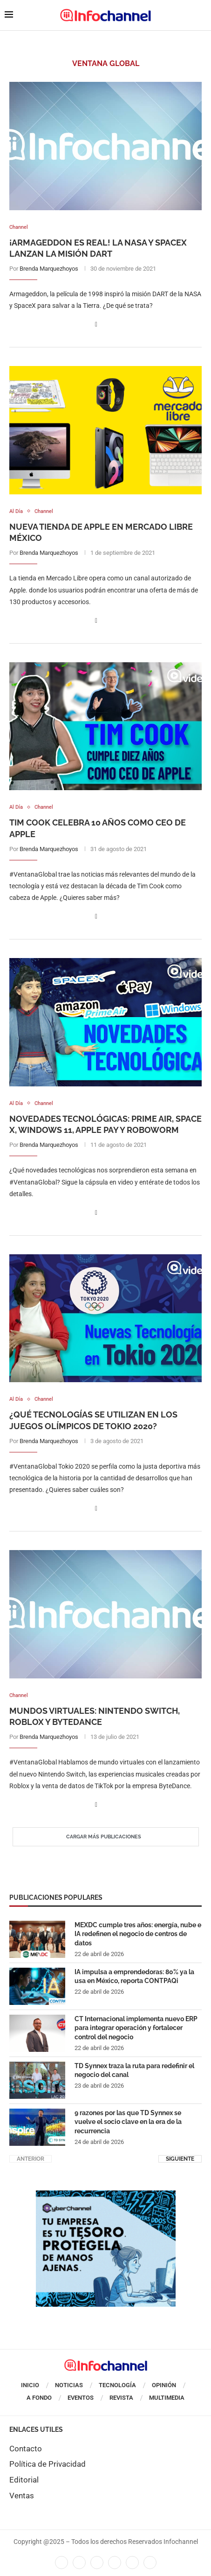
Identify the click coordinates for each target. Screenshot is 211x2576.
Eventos (81, 2397)
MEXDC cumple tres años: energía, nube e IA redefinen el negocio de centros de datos (138, 1934)
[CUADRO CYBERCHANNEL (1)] (106, 2195)
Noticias (69, 2385)
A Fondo (39, 2397)
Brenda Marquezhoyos (49, 268)
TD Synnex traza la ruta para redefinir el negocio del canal (134, 2070)
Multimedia (166, 2397)
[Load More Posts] (106, 1836)
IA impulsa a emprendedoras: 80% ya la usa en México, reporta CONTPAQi (134, 1976)
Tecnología (117, 2385)
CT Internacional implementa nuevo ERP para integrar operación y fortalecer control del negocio (136, 2028)
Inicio (30, 2385)
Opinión (164, 2385)
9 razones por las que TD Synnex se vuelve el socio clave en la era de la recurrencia (128, 2122)
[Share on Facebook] (96, 324)
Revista (121, 2397)
